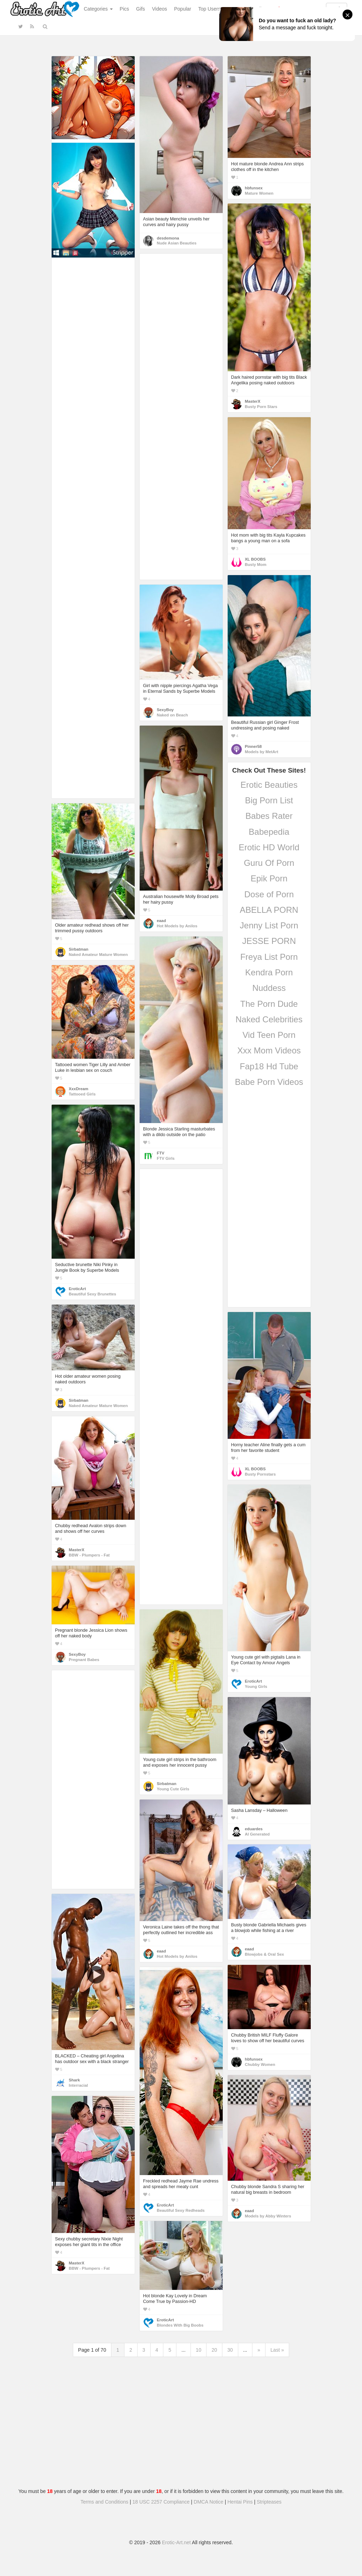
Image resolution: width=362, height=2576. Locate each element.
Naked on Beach (172, 715)
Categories (98, 9)
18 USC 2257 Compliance (161, 2502)
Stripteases (269, 2502)
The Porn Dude (269, 1004)
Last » (277, 2350)
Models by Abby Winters (268, 2216)
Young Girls (256, 1686)
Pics (124, 9)
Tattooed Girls (82, 1094)
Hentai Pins (240, 2502)
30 (230, 2350)
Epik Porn (269, 878)
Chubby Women (260, 2064)
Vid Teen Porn (269, 1035)
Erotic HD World (269, 847)
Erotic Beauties (268, 785)
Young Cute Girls (173, 1789)
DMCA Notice (208, 2502)
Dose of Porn (269, 894)
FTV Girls (166, 1158)
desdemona (168, 238)
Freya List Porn (269, 957)
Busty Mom (256, 564)
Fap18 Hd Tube (269, 1066)
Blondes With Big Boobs (180, 2325)
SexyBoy (165, 710)
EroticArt (77, 1289)
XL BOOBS (255, 559)
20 (214, 2350)
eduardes (254, 1829)
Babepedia (269, 832)
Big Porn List (269, 800)
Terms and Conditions (104, 2502)
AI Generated (257, 1834)
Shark (74, 2080)
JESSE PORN (269, 941)
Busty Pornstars (260, 1474)
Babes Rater (268, 816)
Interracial (78, 2085)
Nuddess (269, 988)
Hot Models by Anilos (177, 926)
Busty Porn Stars (261, 406)
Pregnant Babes (84, 1660)
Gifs (140, 9)
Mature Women (259, 193)
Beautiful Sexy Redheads (181, 2210)
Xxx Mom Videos (269, 1050)
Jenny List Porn (269, 925)
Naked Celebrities (268, 1019)
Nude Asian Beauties (177, 243)
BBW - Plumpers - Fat (89, 1555)
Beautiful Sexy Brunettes (92, 1294)
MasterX (253, 401)
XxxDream (78, 1089)
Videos (159, 9)
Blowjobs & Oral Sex (264, 1954)
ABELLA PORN (269, 910)
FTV (160, 1153)
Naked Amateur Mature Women (98, 954)
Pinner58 (253, 746)
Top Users (209, 9)
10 (199, 2350)
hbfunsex (254, 188)
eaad (161, 920)
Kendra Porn (269, 972)
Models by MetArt (261, 752)
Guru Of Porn (269, 863)
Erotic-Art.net (176, 2542)
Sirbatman (78, 949)
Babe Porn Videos (269, 1082)
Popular (182, 9)
